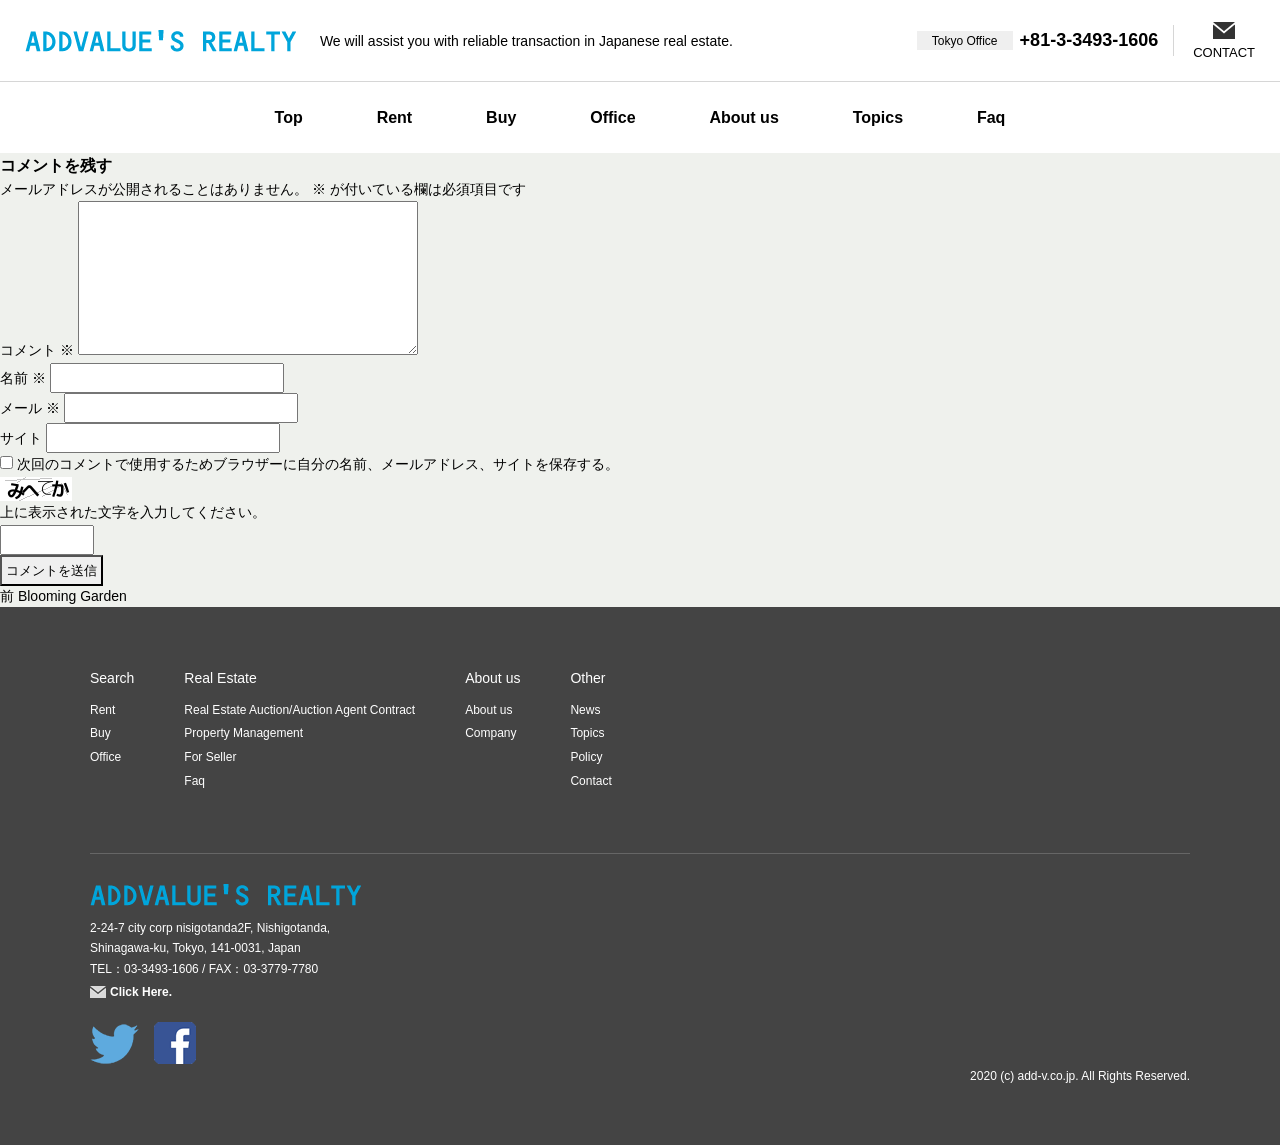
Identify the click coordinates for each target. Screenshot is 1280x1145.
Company (490, 733)
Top (289, 117)
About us (743, 117)
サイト (21, 438)
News (585, 710)
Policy (586, 757)
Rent (395, 117)
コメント (37, 350)
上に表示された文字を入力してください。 (133, 512)
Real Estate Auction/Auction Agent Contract (299, 710)
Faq (991, 117)
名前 (23, 378)
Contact (590, 781)
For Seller (210, 757)
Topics (878, 117)
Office (612, 117)
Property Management (243, 733)
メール (30, 408)
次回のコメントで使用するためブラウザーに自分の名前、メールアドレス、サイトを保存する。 (318, 464)
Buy (501, 117)
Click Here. (141, 992)
